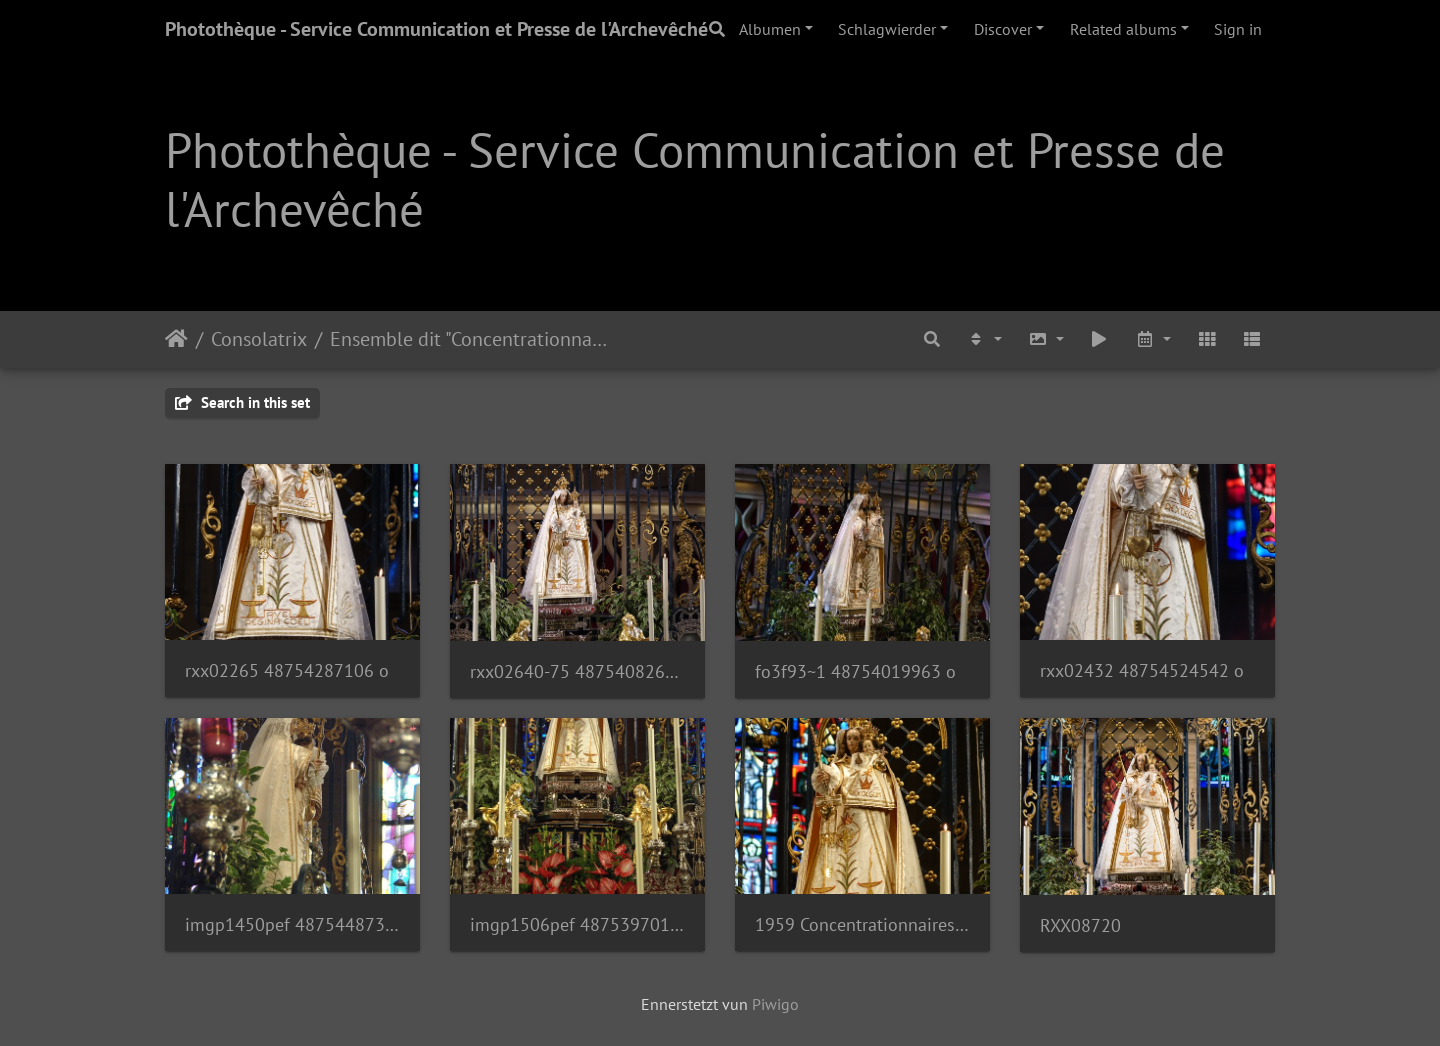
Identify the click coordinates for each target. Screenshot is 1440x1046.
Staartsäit (176, 339)
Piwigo (775, 1004)
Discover (1003, 29)
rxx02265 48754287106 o (287, 670)
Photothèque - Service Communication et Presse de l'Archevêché (436, 29)
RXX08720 (1080, 925)
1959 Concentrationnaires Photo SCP (862, 924)
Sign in (1238, 29)
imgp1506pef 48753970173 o (577, 924)
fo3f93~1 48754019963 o (855, 671)
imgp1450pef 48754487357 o (292, 924)
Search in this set (242, 402)
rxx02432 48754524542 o (1142, 670)
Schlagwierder (887, 29)
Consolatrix (259, 339)
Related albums (1123, 29)
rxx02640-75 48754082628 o (577, 671)
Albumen (770, 29)
